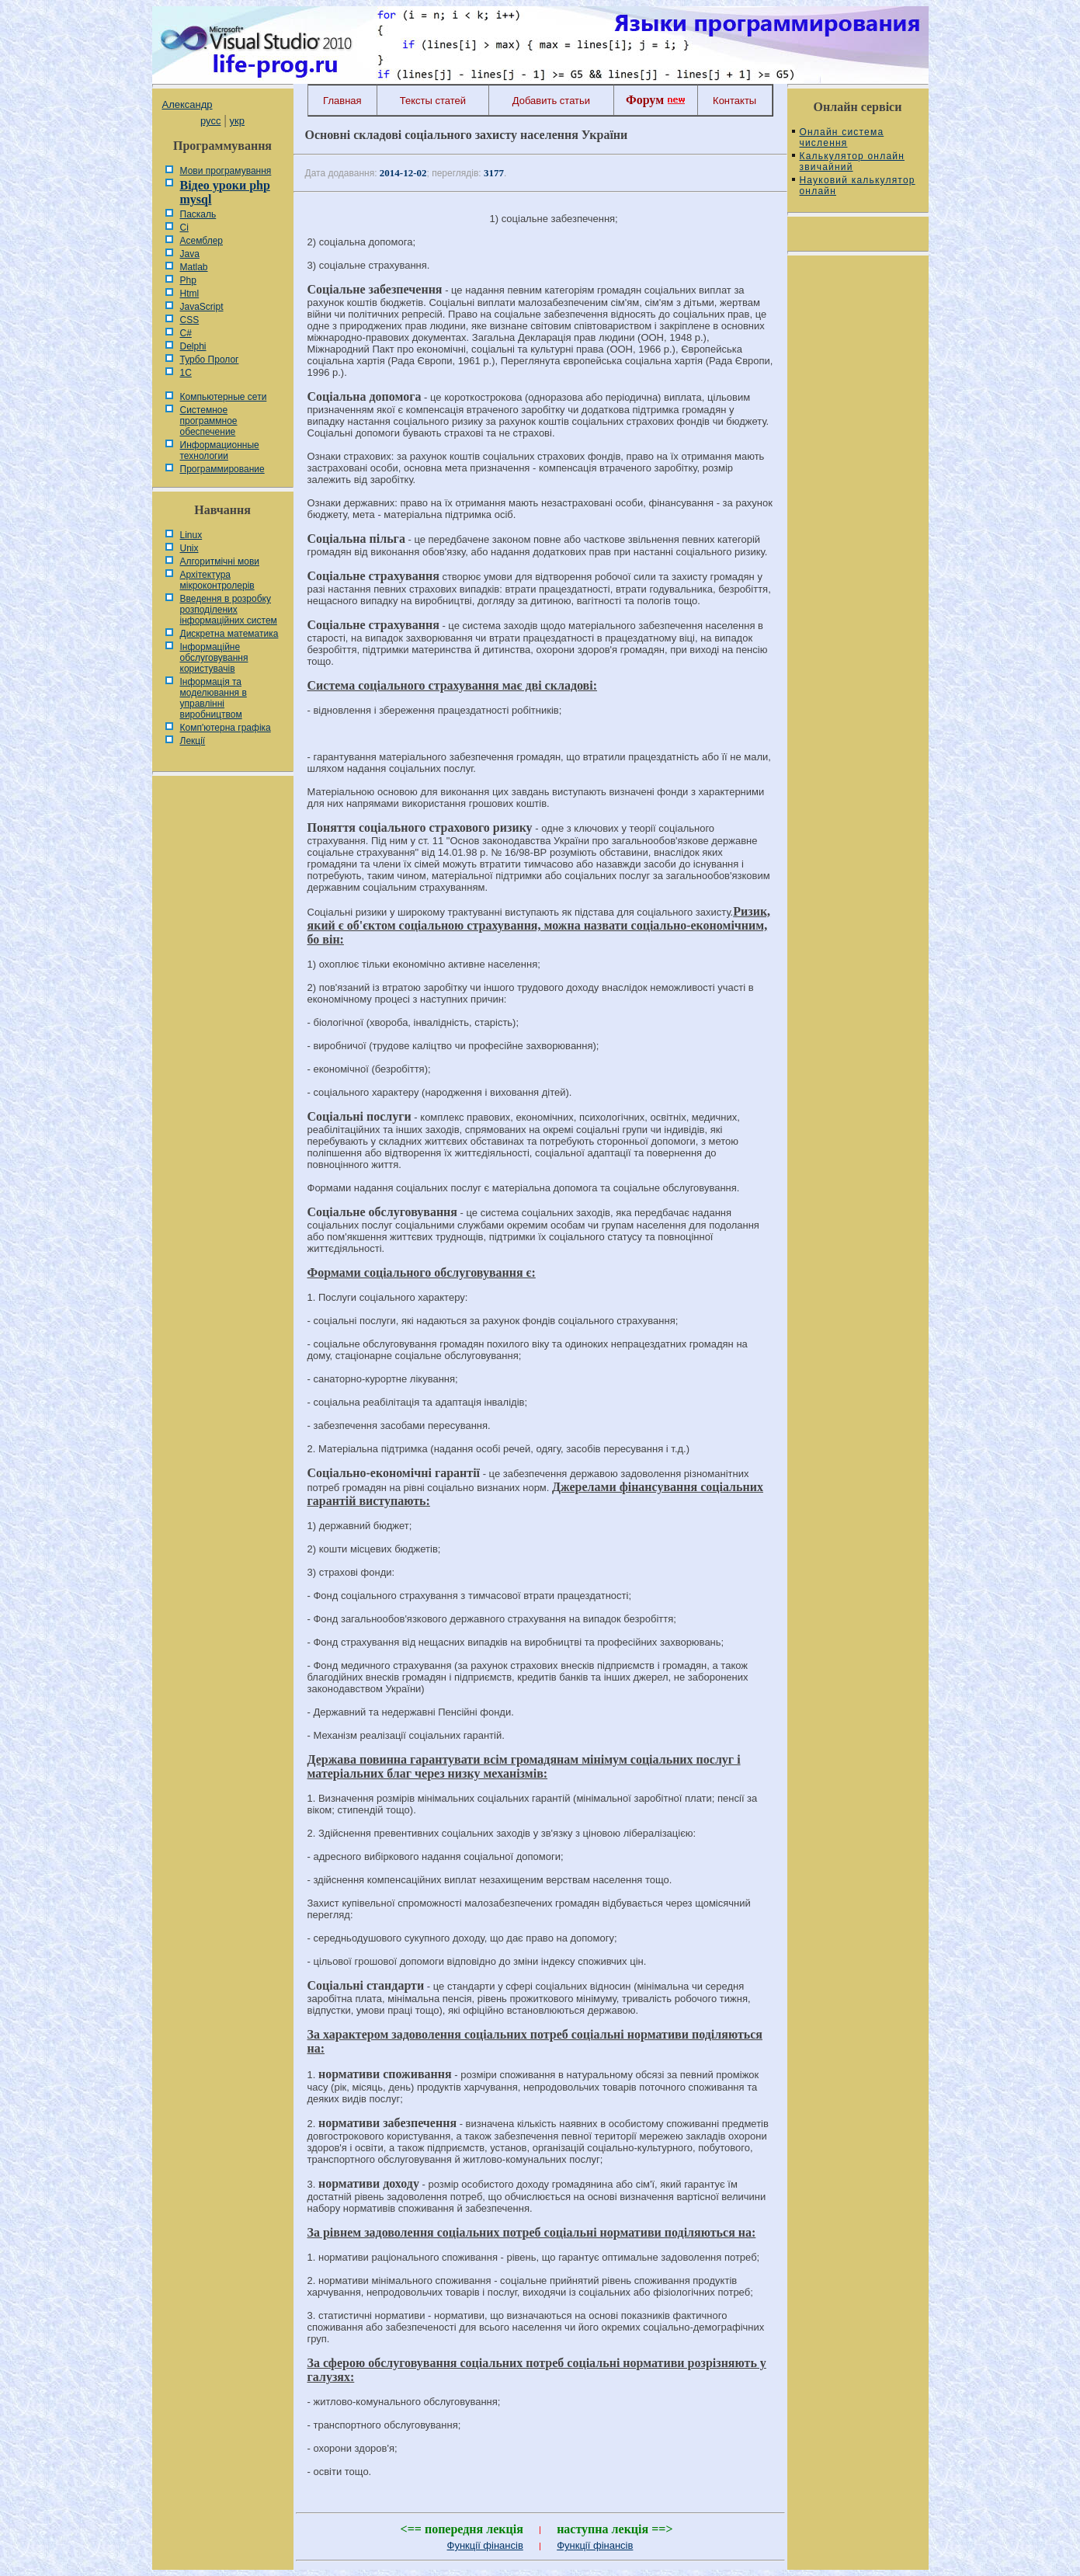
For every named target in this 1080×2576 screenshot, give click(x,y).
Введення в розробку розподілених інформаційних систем (228, 609)
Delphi (193, 346)
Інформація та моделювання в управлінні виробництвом (213, 698)
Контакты (734, 100)
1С (186, 372)
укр (237, 121)
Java (190, 254)
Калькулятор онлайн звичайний (852, 161)
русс (210, 121)
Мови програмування (226, 170)
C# (186, 333)
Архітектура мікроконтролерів (217, 580)
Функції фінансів (485, 2545)
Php (188, 280)
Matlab (194, 267)
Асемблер (201, 240)
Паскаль (198, 214)
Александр (187, 104)
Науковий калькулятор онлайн (857, 185)
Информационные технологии (219, 450)
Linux (191, 535)
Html (190, 293)
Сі (184, 227)
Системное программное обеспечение (209, 421)
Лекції (193, 740)
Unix (189, 548)
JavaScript (202, 306)
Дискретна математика (229, 633)
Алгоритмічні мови (219, 561)
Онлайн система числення (842, 137)
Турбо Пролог (209, 359)
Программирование (222, 469)
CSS (190, 320)
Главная (342, 100)
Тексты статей (433, 100)
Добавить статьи (551, 100)
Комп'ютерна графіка (225, 727)
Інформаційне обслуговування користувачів (214, 657)
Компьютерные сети (223, 396)
